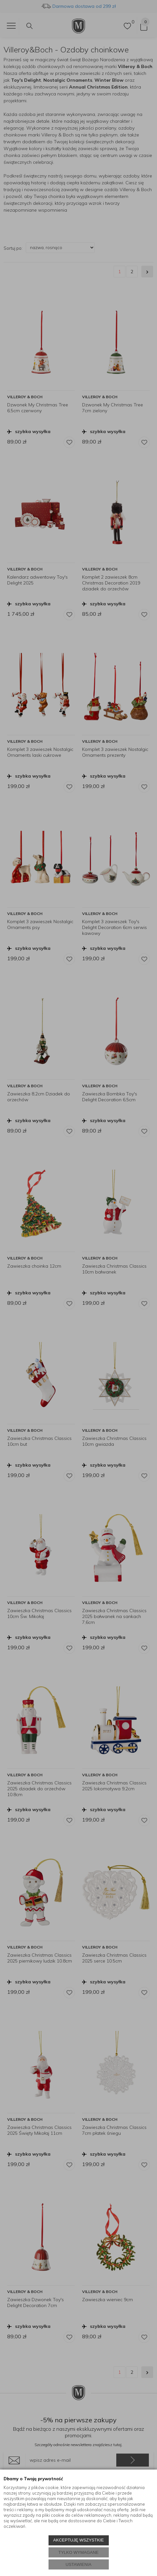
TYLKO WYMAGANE (78, 2552)
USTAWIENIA (78, 2564)
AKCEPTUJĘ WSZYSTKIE (78, 2540)
